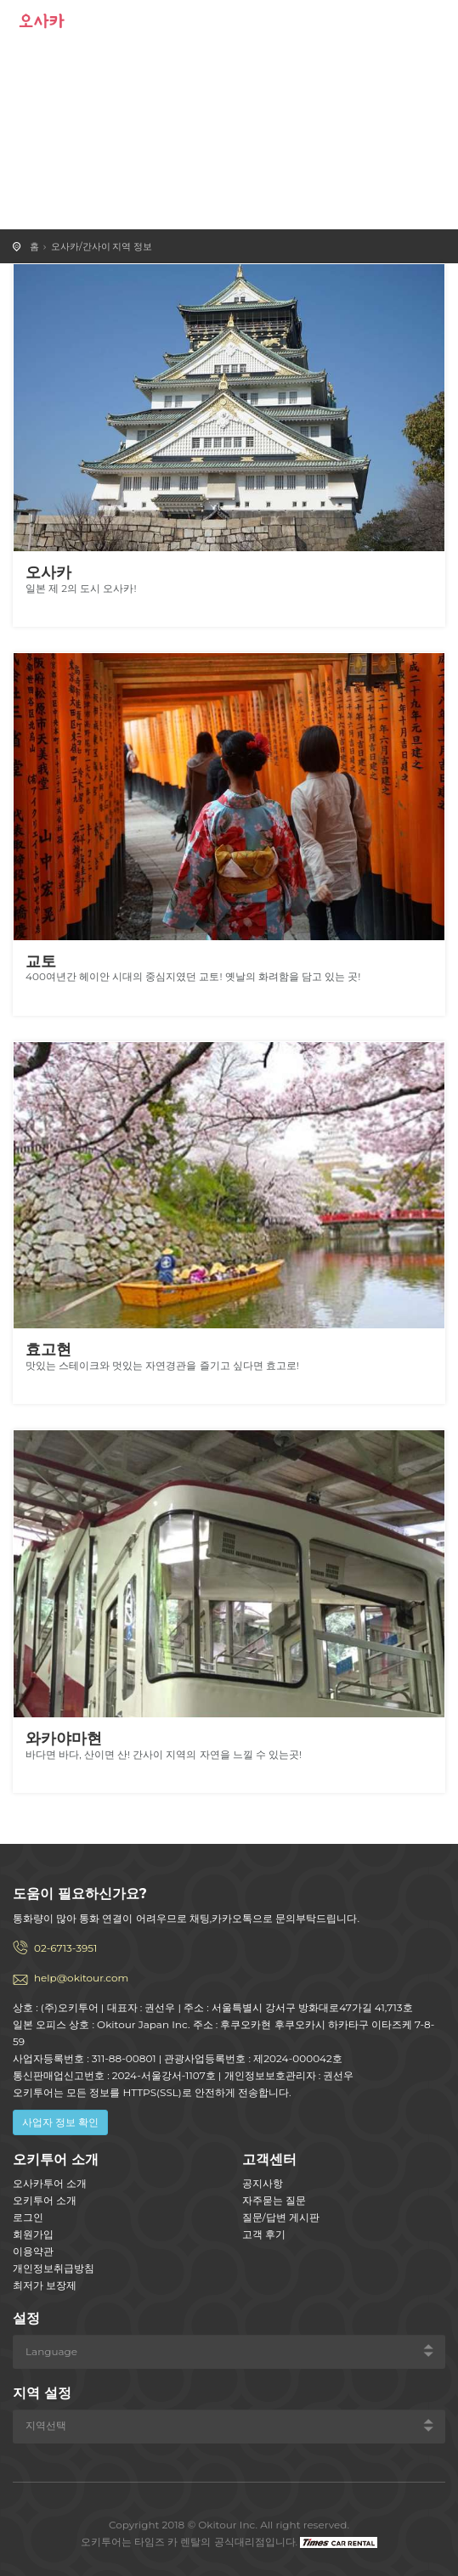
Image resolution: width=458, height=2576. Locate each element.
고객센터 (269, 2159)
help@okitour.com (81, 1977)
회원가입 (33, 2234)
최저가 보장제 (44, 2285)
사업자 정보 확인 (60, 2122)
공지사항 (262, 2183)
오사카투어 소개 (50, 2183)
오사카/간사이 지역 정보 (101, 246)
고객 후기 (264, 2234)
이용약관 (33, 2251)
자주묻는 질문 (274, 2200)
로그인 (28, 2217)
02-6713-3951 (65, 1948)
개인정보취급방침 (53, 2268)
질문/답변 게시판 (280, 2217)
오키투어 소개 (44, 2200)
